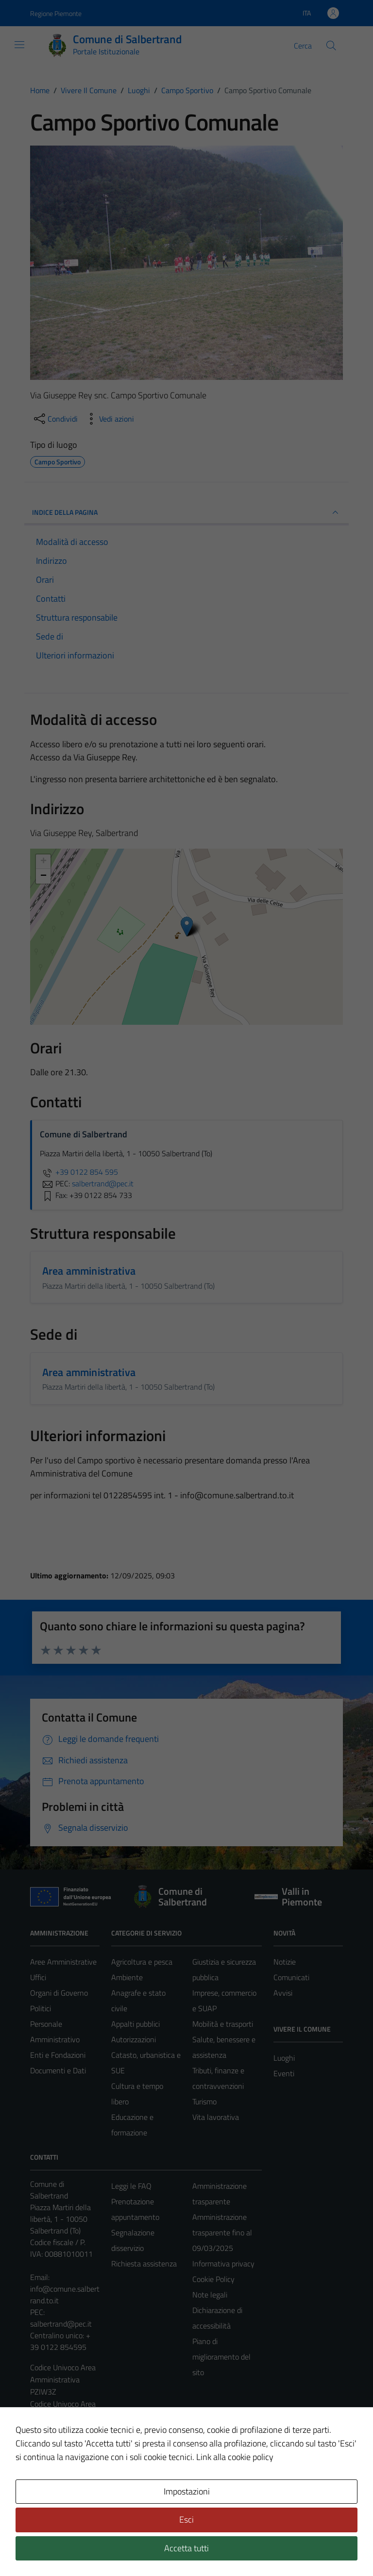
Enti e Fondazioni (57, 2055)
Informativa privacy (223, 2263)
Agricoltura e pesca (141, 1962)
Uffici (38, 1977)
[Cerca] (331, 45)
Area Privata (50, 2487)
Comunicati (291, 1977)
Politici (40, 2008)
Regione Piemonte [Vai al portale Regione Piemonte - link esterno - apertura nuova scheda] (56, 13)
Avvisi (282, 1993)
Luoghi (284, 2058)
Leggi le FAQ (131, 2186)
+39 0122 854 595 (79, 1172)
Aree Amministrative (63, 1962)
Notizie (284, 1962)
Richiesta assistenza (144, 2263)
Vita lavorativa (215, 2117)
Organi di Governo (59, 1993)
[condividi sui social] (55, 419)
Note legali (209, 2294)
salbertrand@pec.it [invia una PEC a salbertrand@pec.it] (103, 1183)
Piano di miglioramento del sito (221, 2356)
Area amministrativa (89, 1271)
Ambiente (127, 1977)
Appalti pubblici (135, 2024)
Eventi (283, 2073)
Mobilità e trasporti (222, 2024)
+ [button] (43, 861)
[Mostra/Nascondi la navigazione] (19, 44)
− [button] (43, 876)
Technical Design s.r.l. (96, 2548)
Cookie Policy (213, 2279)
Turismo (204, 2101)
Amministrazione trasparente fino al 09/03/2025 (222, 2232)
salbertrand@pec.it (61, 2324)
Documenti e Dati (58, 2070)
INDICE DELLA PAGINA (186, 512)
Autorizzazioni (133, 2039)
